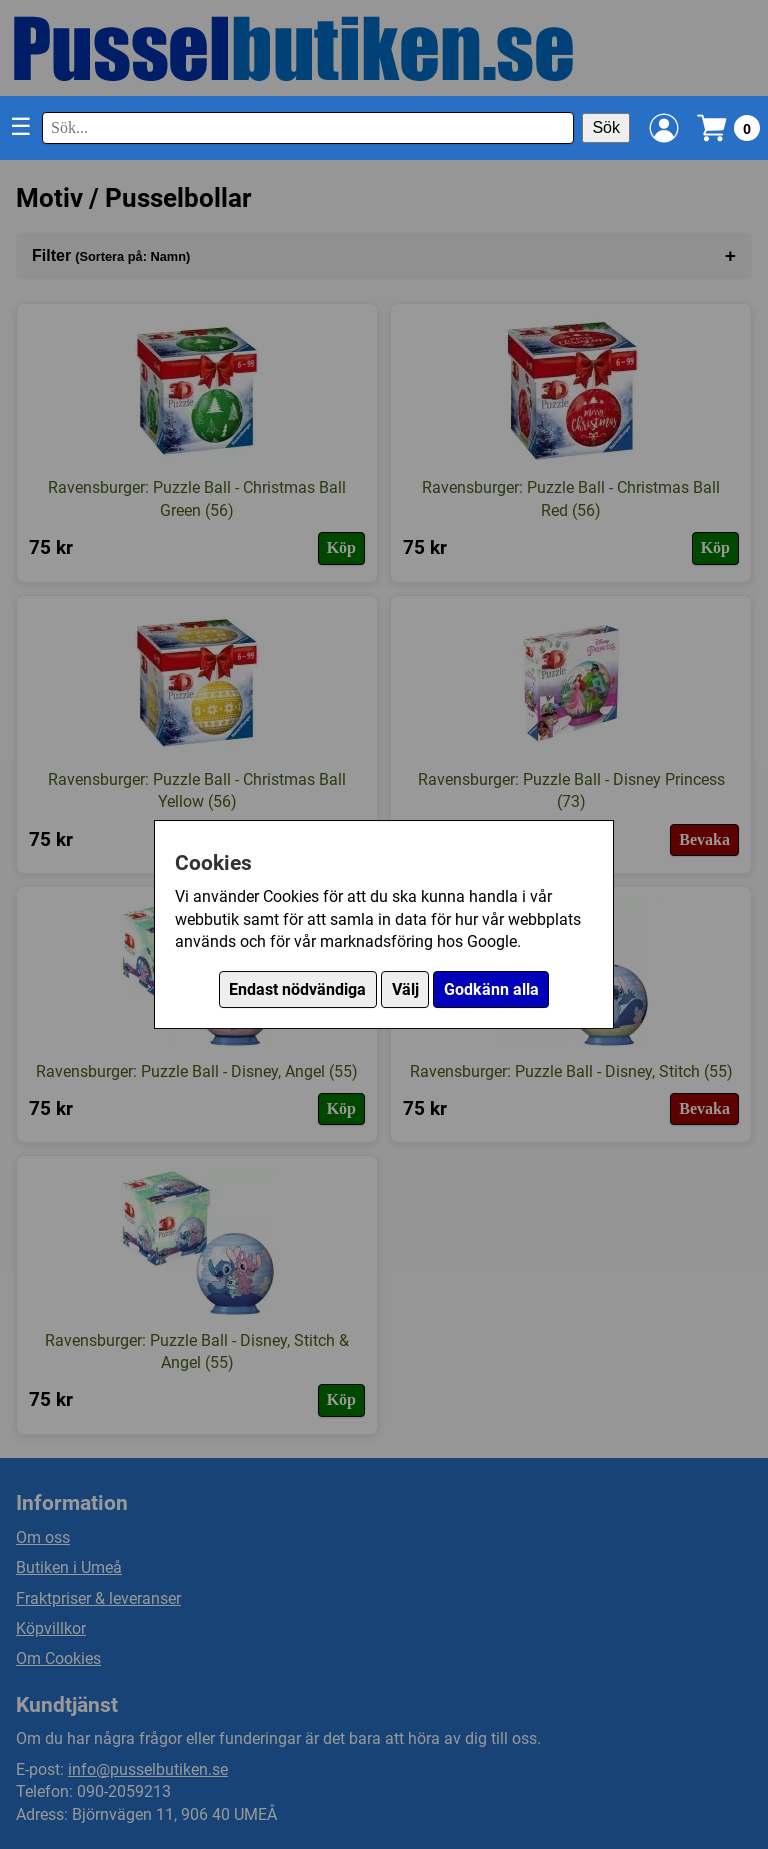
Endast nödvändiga (297, 989)
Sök (606, 127)
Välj (405, 989)
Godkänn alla (491, 989)
